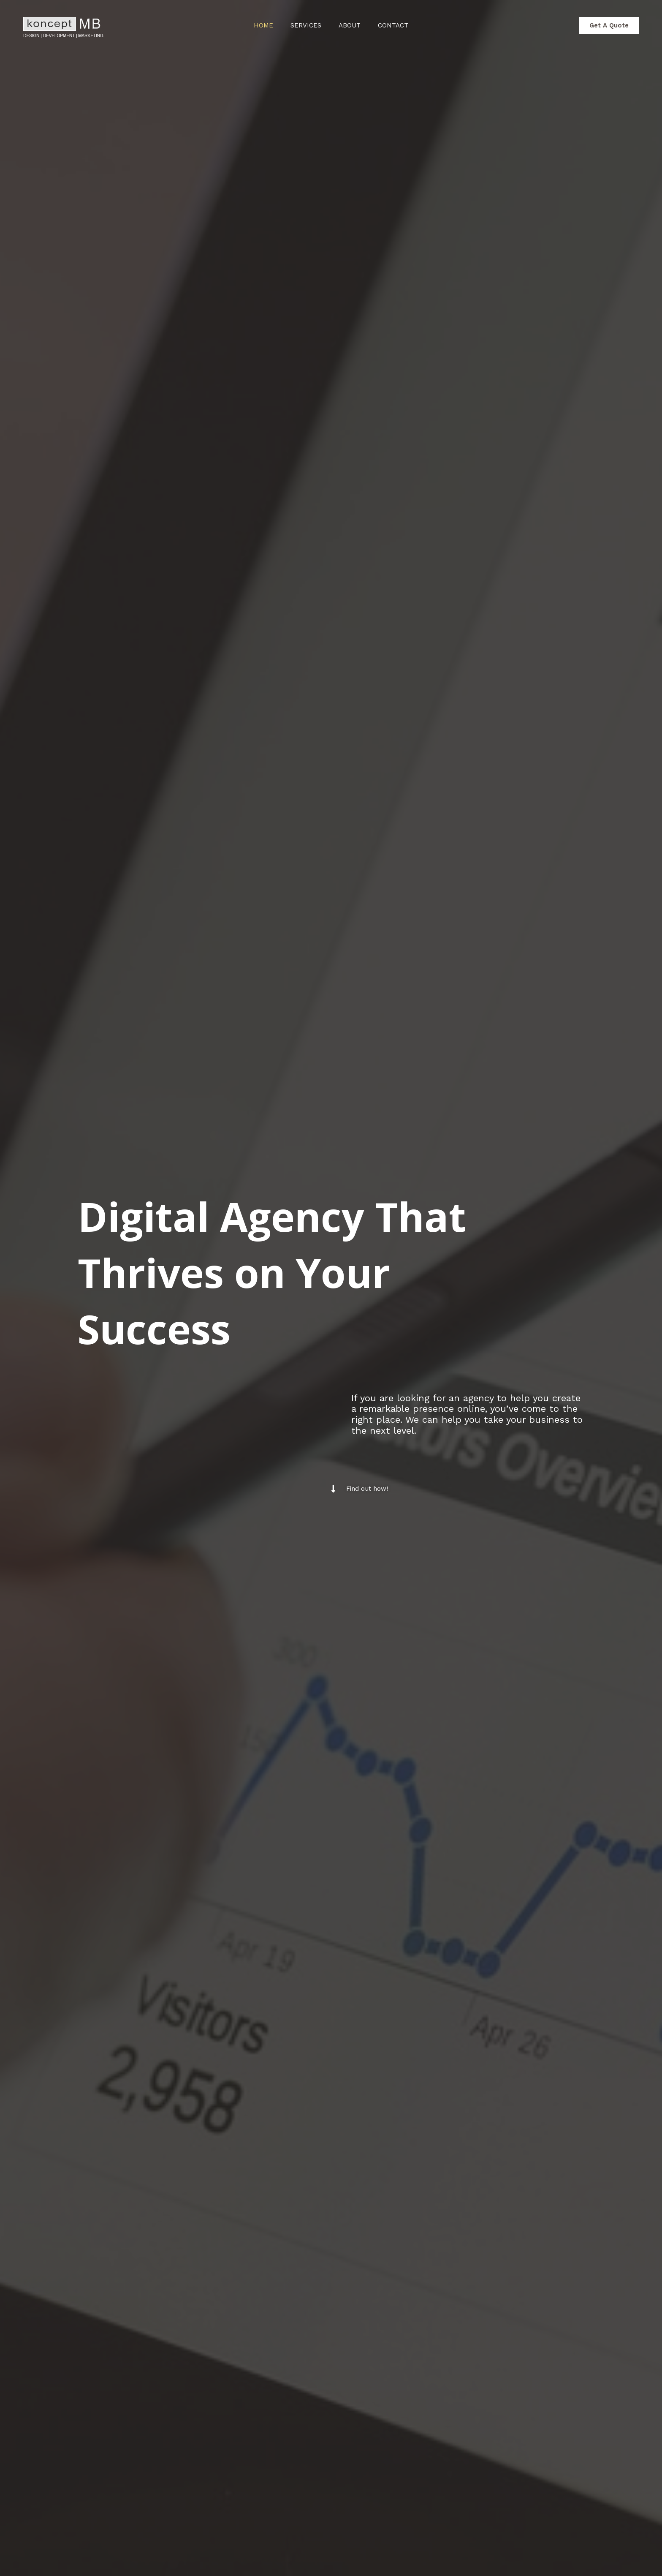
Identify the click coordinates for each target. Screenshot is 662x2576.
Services (304, 25)
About (352, 25)
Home (258, 25)
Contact (399, 25)
